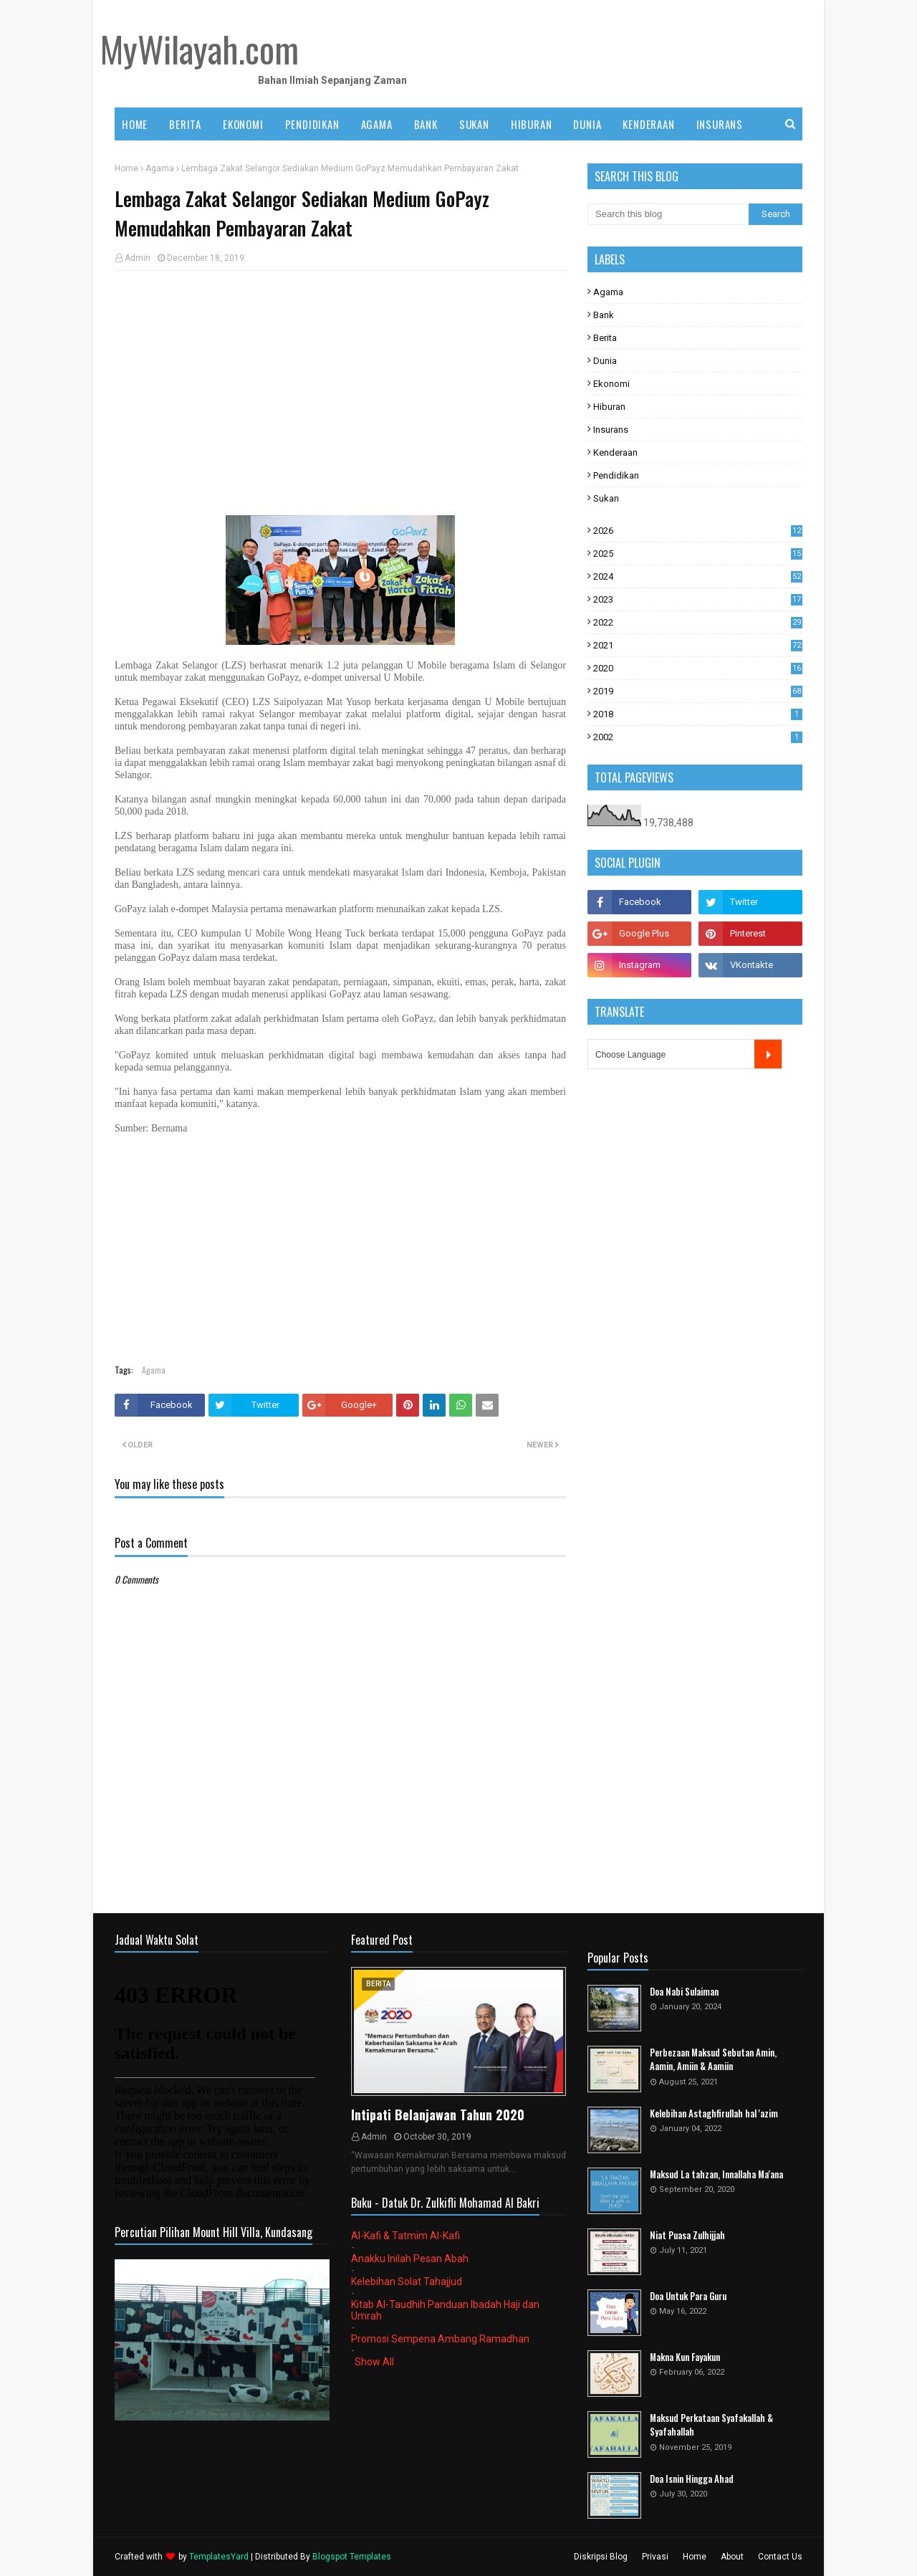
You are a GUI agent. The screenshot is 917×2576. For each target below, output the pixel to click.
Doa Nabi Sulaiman (684, 1991)
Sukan (606, 498)
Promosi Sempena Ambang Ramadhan (440, 2339)
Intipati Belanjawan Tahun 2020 (437, 2114)
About (732, 2557)
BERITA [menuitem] (185, 124)
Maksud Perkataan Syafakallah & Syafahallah (711, 2425)
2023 (697, 599)
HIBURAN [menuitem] (531, 124)
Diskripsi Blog (601, 2557)
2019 (697, 691)
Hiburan (609, 406)
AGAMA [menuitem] (377, 124)
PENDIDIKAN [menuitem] (312, 124)
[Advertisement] (340, 385)
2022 (697, 622)
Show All (374, 2361)
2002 (697, 737)
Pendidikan (616, 475)
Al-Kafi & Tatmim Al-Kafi (405, 2235)
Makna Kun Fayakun (685, 2357)
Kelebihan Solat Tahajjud (406, 2281)
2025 (697, 553)
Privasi (655, 2557)
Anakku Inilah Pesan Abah (410, 2258)
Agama (159, 168)
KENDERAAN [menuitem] (648, 124)
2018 (697, 714)
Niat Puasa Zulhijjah (687, 2235)
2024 (697, 576)
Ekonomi (611, 383)
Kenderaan (615, 452)
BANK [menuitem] (426, 124)
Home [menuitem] (135, 124)
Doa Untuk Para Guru (688, 2296)
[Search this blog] (668, 214)
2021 (697, 645)
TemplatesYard (219, 2557)
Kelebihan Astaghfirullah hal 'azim (714, 2113)
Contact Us (780, 2557)
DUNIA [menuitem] (587, 124)
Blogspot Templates (351, 2557)
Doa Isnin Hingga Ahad (692, 2479)
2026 (697, 530)
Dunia (605, 360)
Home (126, 168)
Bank (603, 315)
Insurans (610, 429)
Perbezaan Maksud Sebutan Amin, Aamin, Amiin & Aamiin (713, 2060)
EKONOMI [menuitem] (243, 124)
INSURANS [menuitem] (719, 124)
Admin (137, 258)
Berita (605, 337)
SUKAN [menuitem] (474, 124)
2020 (697, 668)
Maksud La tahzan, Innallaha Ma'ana (716, 2174)
